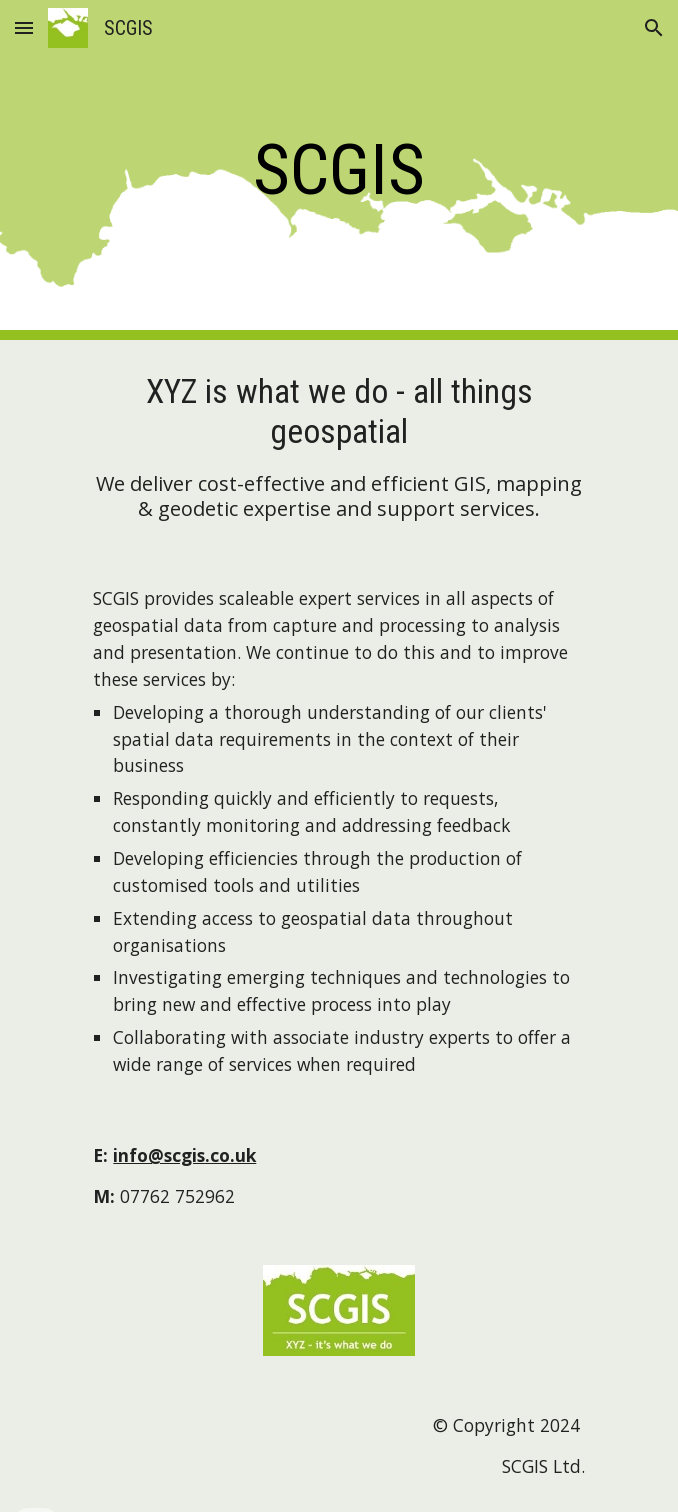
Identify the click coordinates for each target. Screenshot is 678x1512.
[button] (24, 27)
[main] (338, 170)
